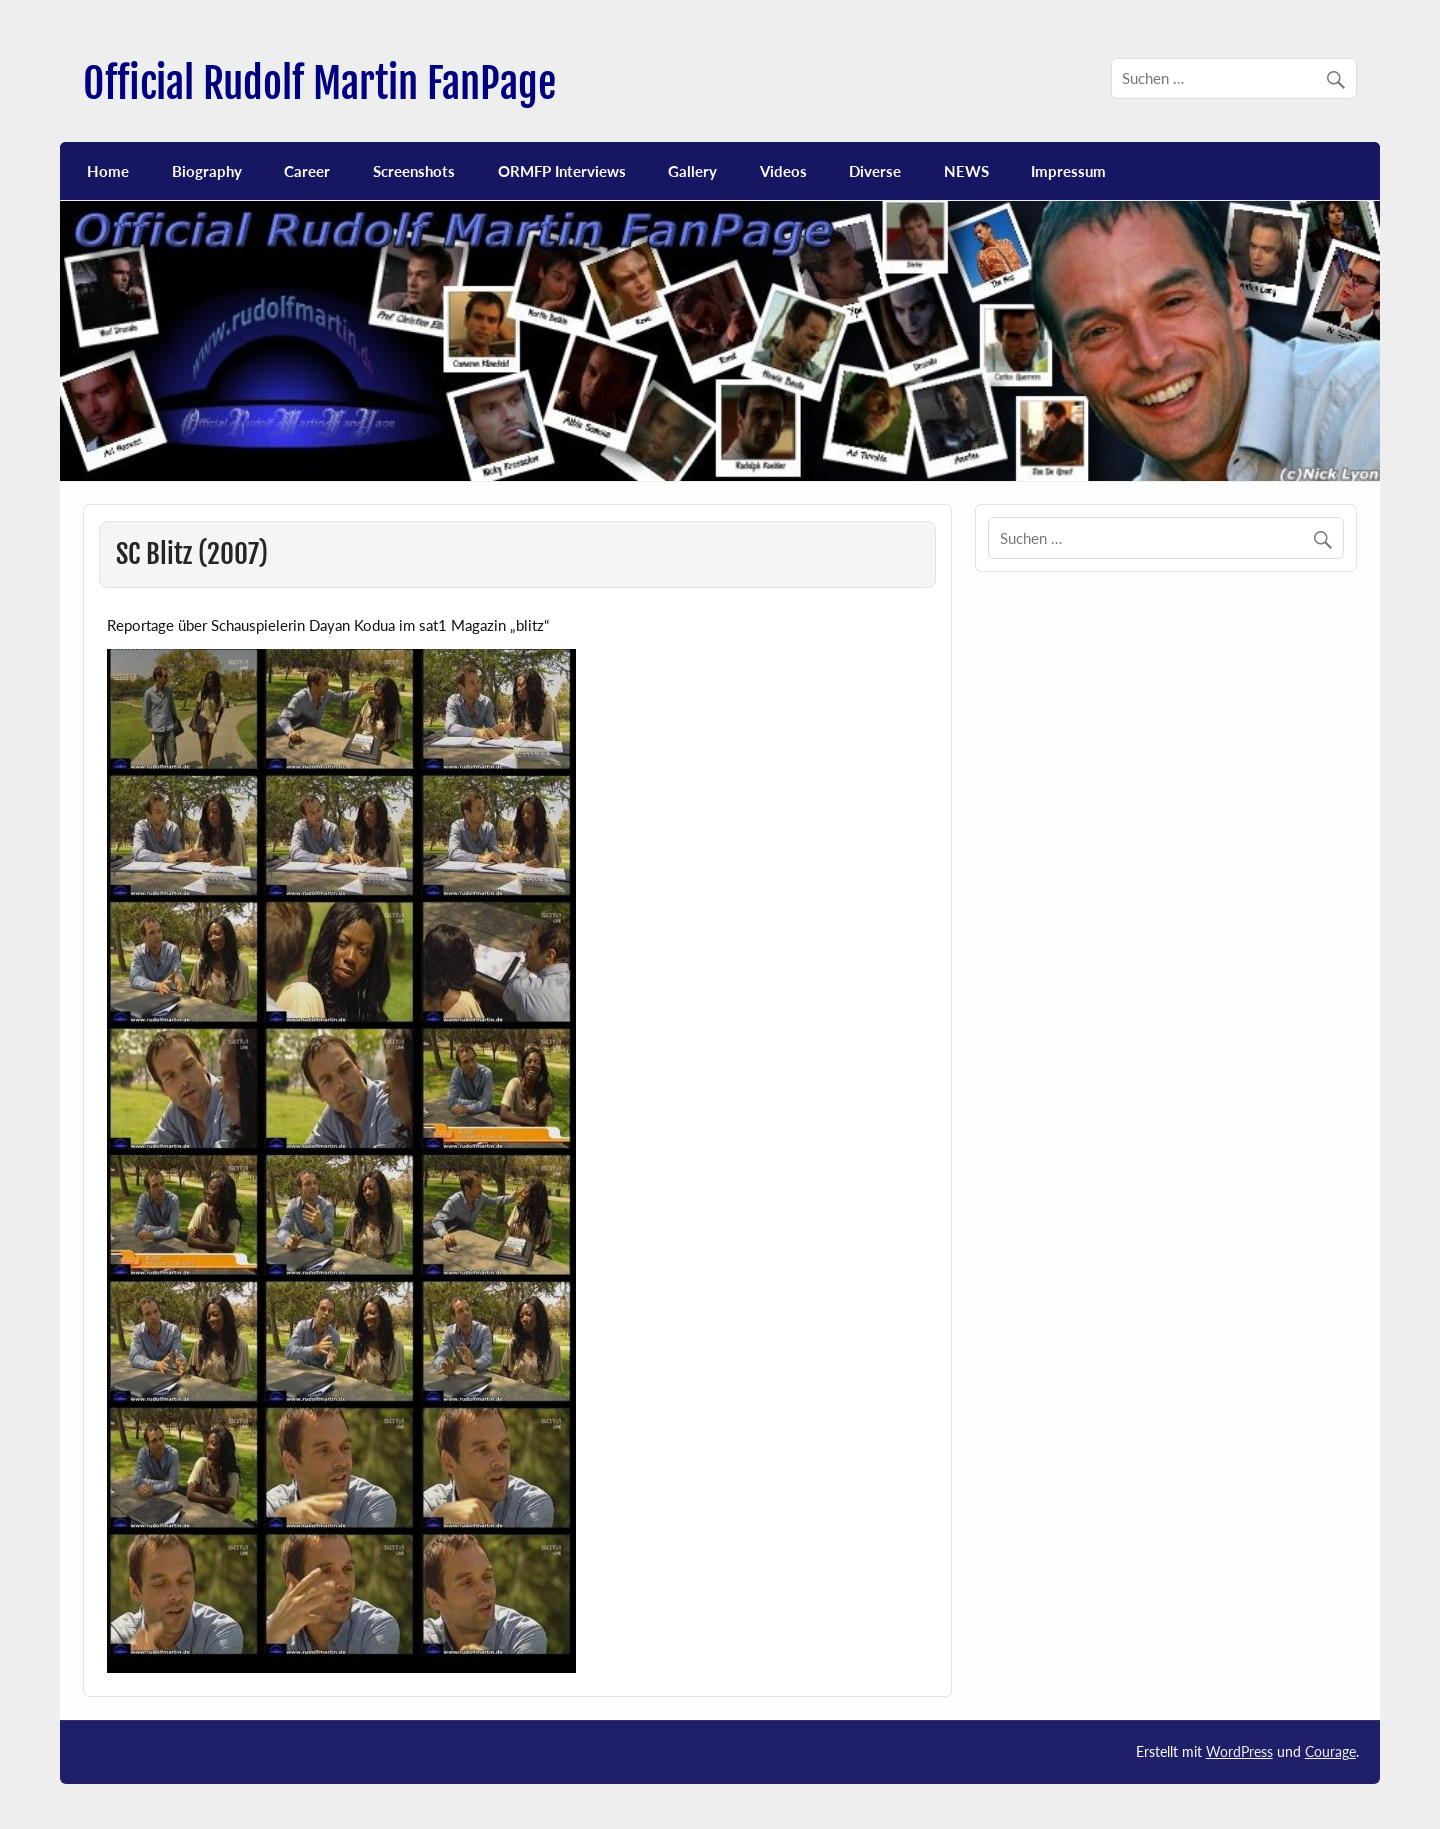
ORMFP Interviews (562, 171)
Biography (207, 171)
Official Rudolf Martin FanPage (319, 83)
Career (307, 171)
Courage (1330, 1751)
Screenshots (414, 171)
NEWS (966, 171)
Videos (783, 171)
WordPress (1239, 1751)
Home (108, 171)
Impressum (1068, 171)
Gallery (692, 171)
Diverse (875, 171)
